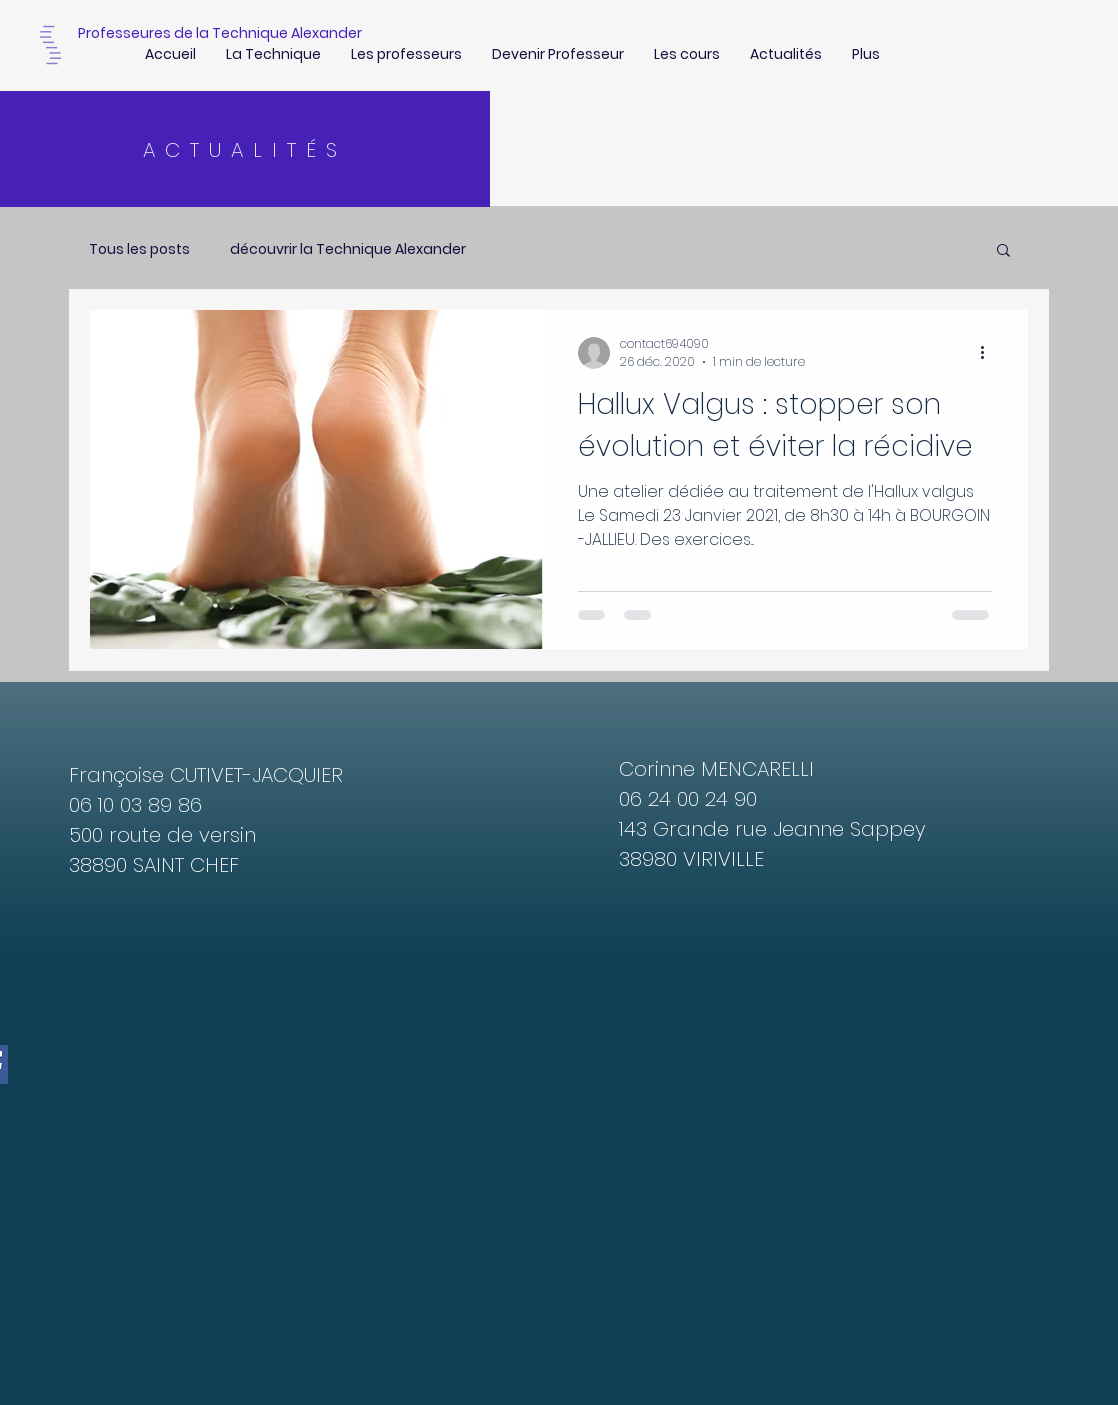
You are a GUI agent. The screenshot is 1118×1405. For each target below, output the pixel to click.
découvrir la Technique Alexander (348, 249)
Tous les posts (139, 249)
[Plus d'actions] (989, 353)
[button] (1003, 251)
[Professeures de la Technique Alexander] (220, 33)
